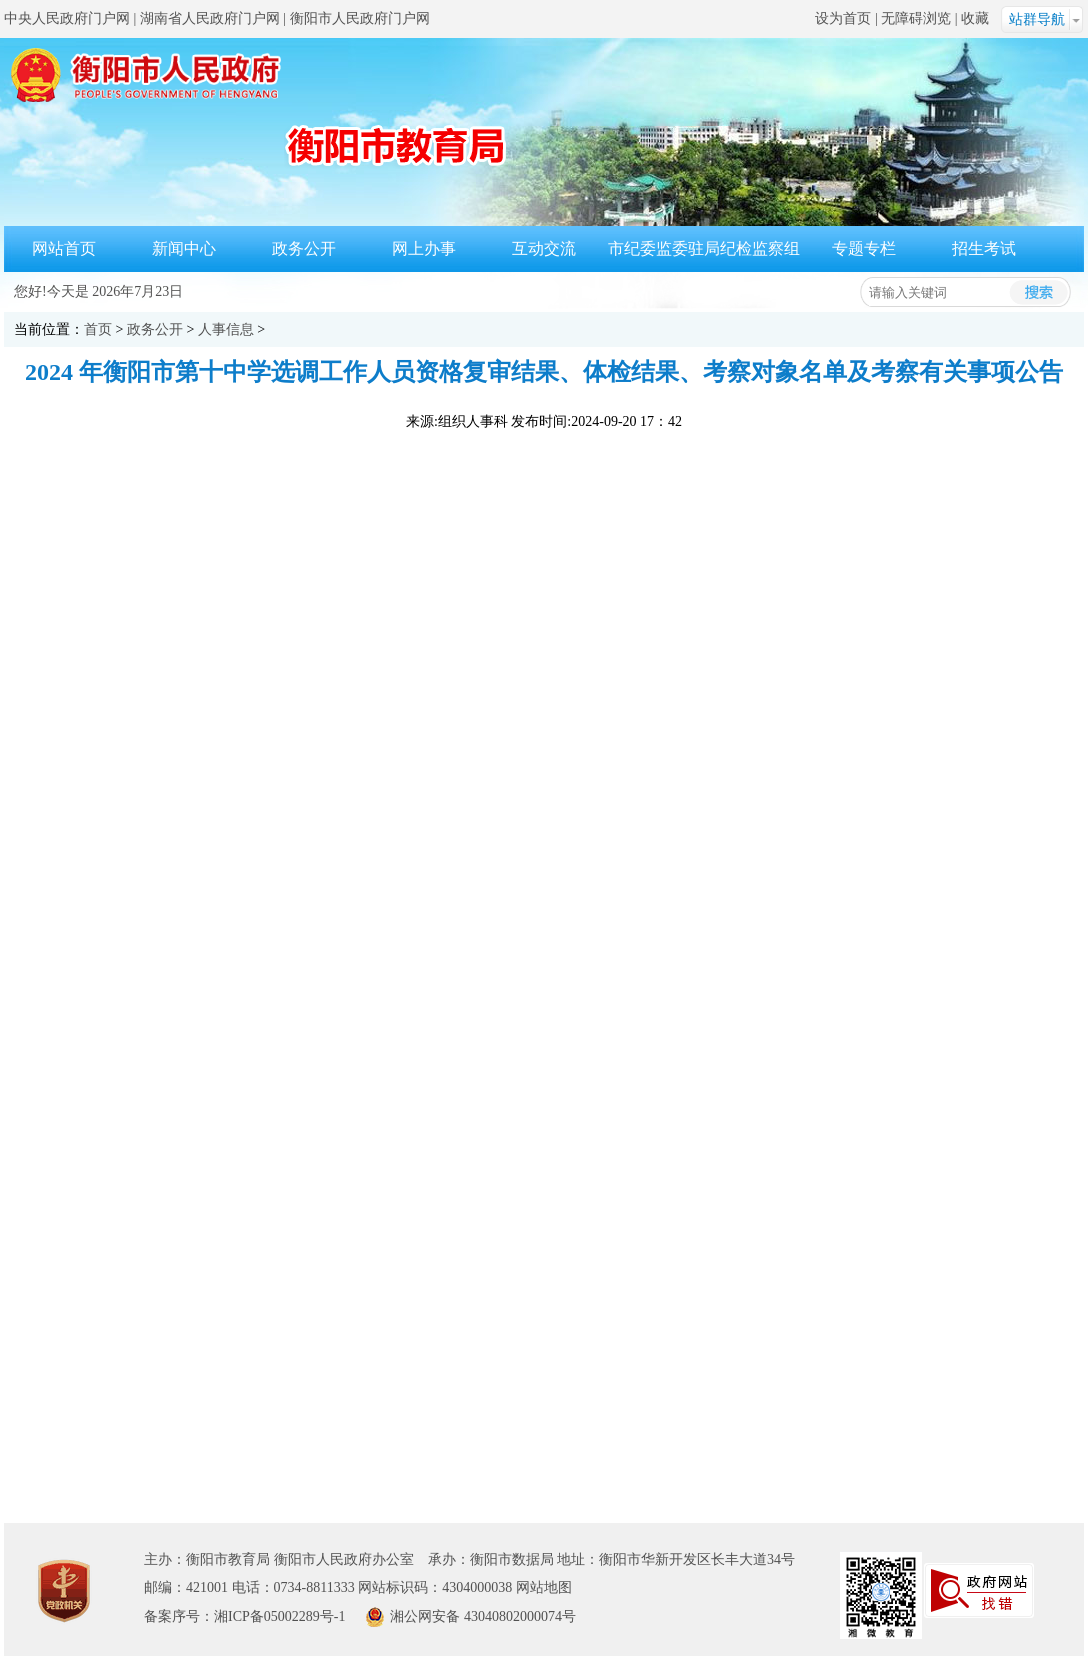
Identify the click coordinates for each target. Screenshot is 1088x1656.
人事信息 (226, 329)
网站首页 (64, 248)
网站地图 (544, 1587)
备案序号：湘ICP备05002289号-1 (244, 1616)
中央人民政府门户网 (67, 18)
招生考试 (984, 248)
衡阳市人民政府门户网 (360, 18)
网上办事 (424, 248)
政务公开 (304, 248)
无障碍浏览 (916, 18)
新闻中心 (184, 248)
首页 (98, 329)
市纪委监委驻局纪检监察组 (704, 248)
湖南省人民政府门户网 (210, 18)
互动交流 (544, 248)
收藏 (975, 18)
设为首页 (843, 18)
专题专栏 (864, 248)
